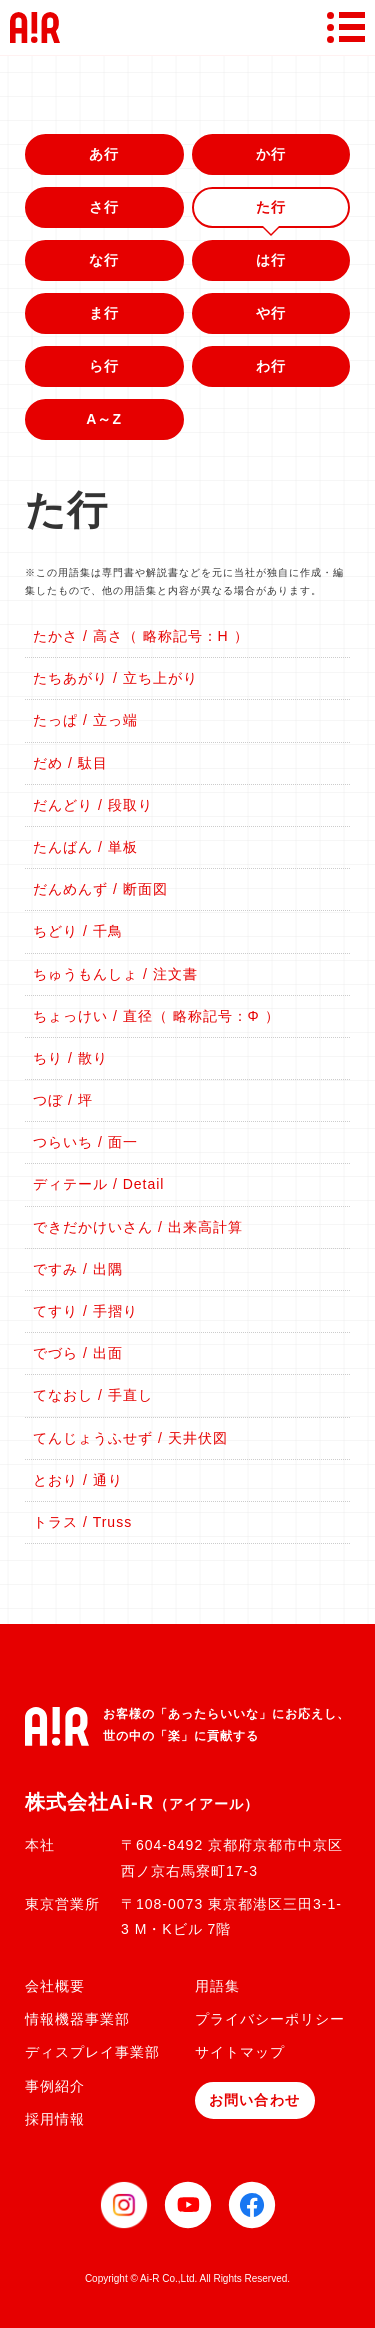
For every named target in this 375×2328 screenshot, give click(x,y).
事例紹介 (55, 2086)
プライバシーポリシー (270, 2019)
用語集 (217, 1986)
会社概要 (55, 1986)
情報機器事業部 (77, 2019)
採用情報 (55, 2119)
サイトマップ (240, 2052)
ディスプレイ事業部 (92, 2052)
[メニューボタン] (346, 27)
